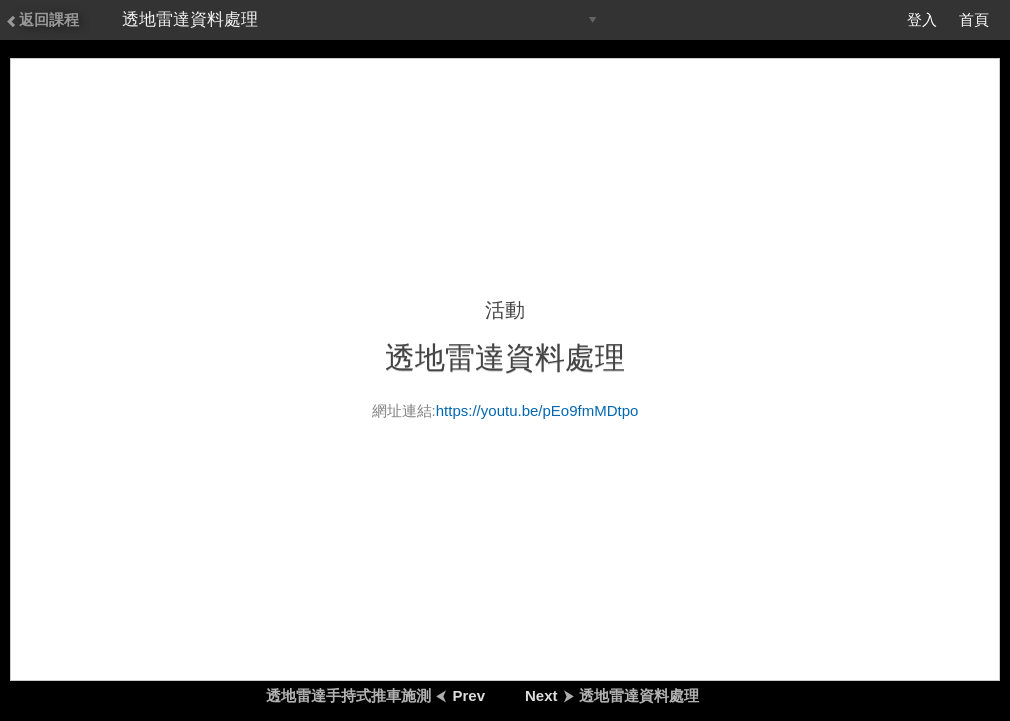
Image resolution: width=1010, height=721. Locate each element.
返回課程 (42, 19)
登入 (922, 19)
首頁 (974, 19)
